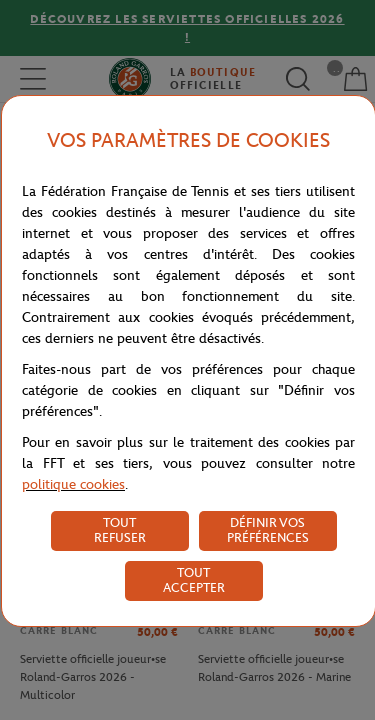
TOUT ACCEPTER (194, 580)
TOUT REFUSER (120, 530)
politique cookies (73, 484)
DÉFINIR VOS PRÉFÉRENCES (268, 530)
